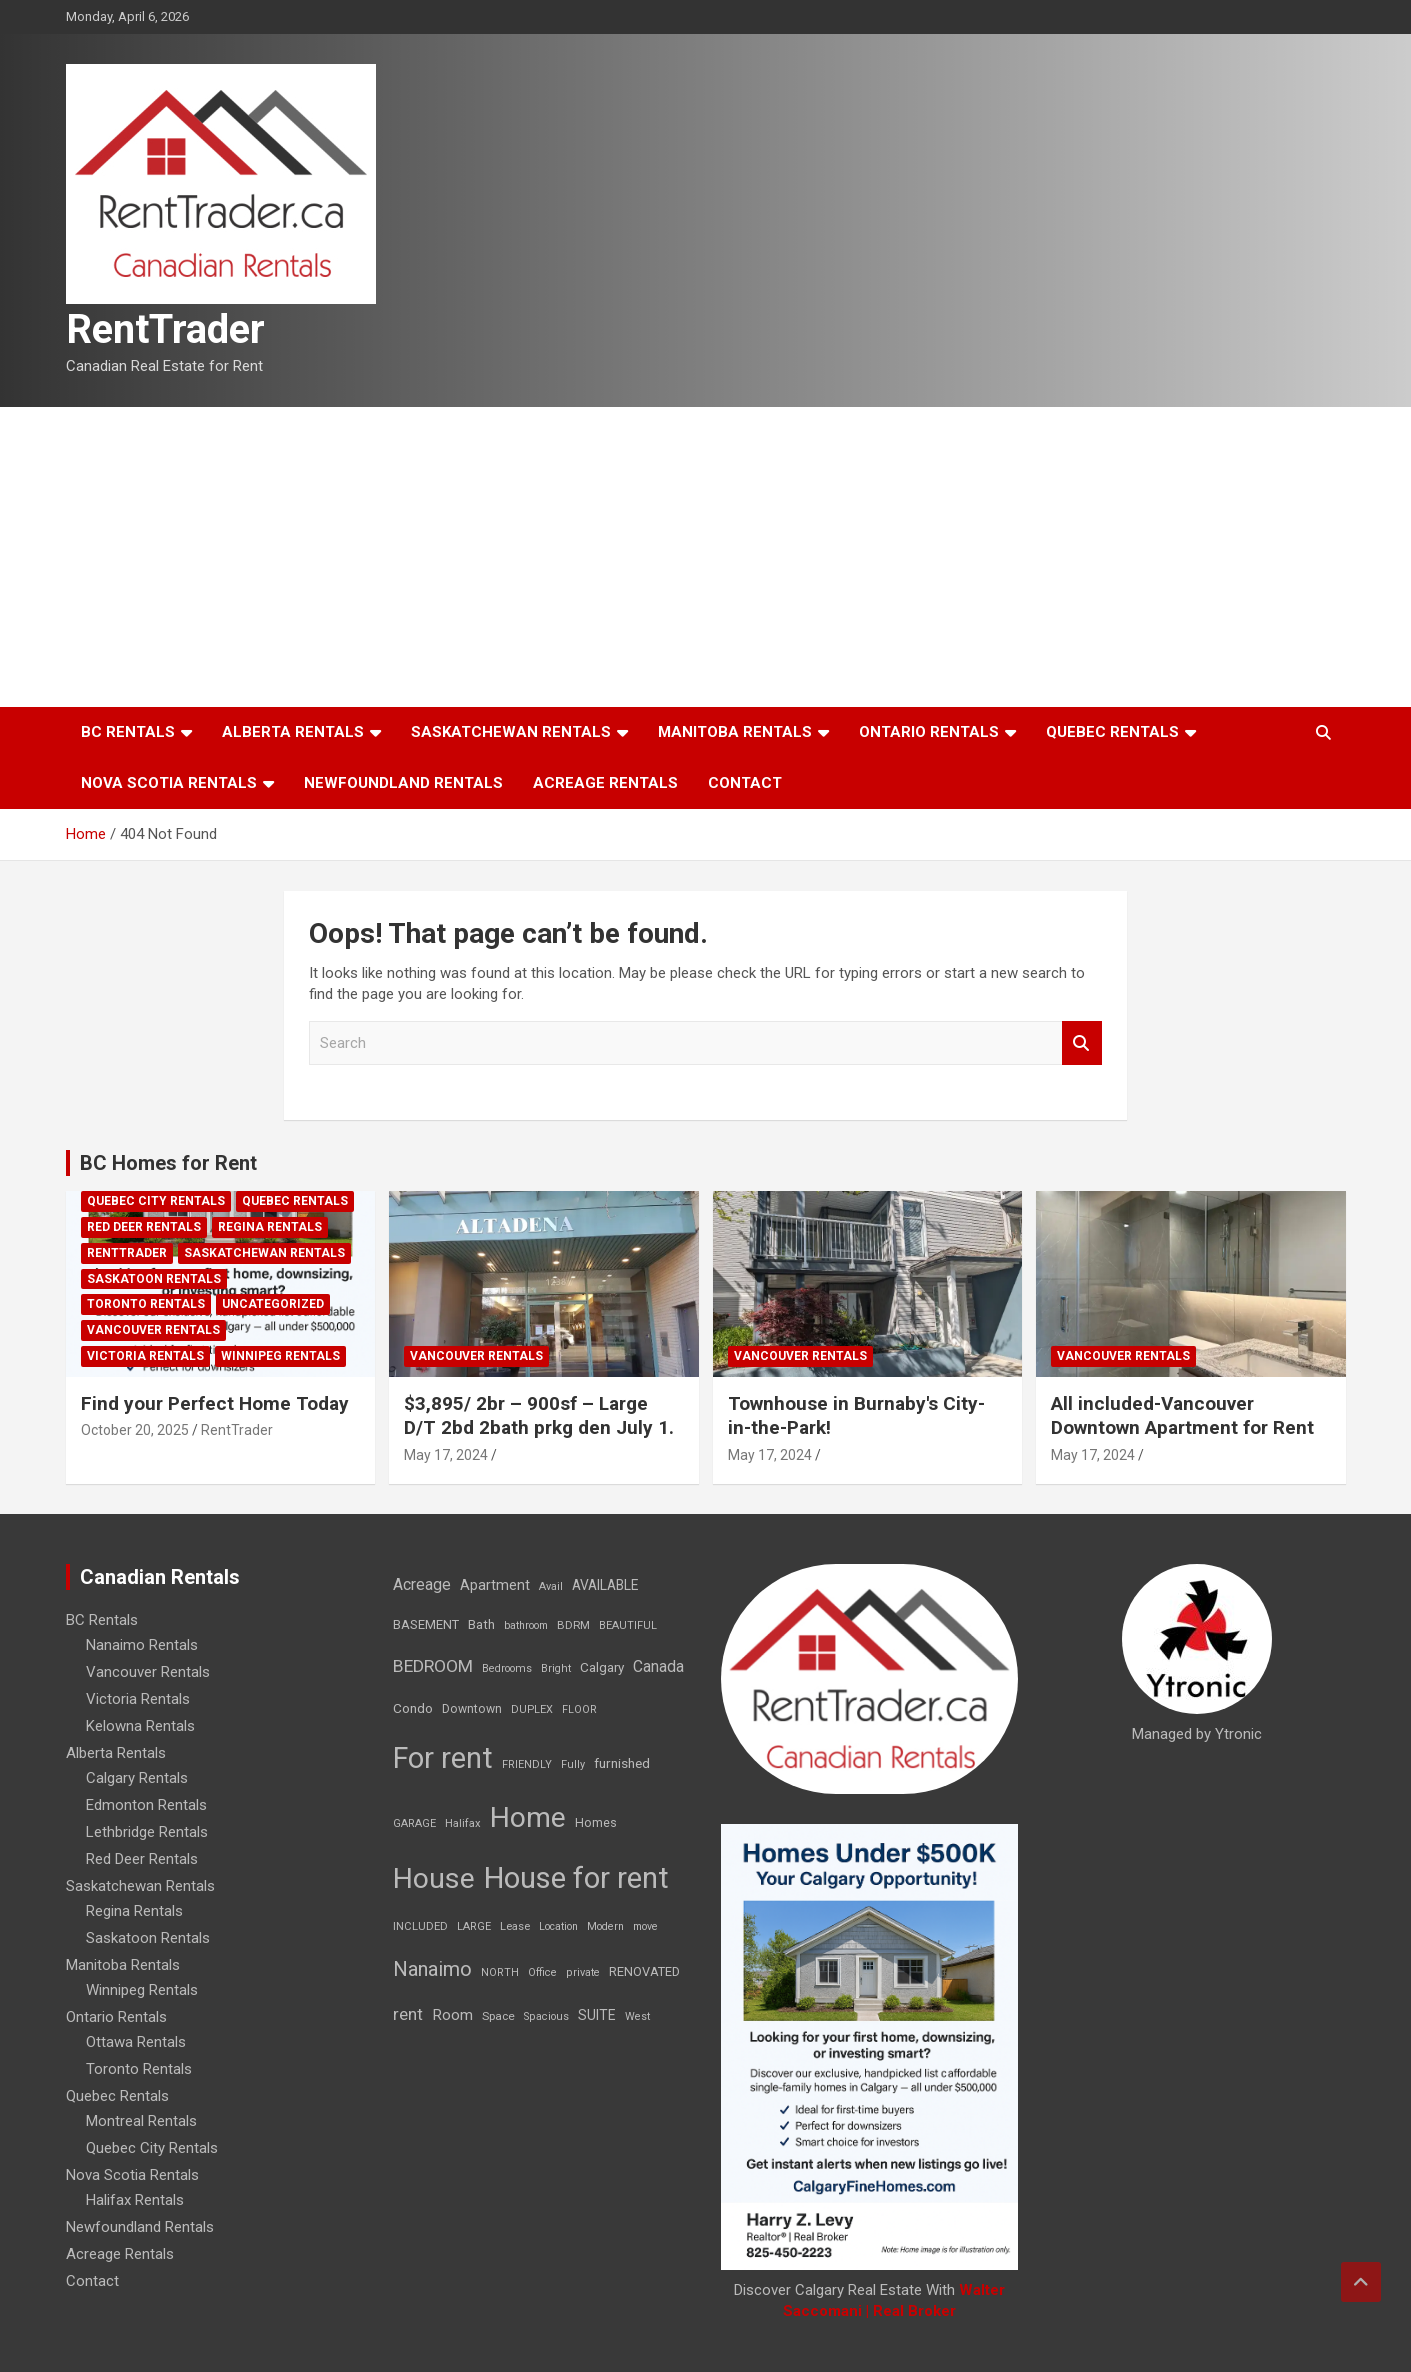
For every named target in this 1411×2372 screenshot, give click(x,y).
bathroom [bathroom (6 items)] (526, 1625)
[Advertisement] (706, 557)
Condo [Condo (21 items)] (413, 1708)
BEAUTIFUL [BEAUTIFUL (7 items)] (628, 1625)
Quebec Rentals (1112, 732)
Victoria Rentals (145, 1356)
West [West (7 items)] (637, 2016)
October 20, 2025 (135, 1430)
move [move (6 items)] (645, 1926)
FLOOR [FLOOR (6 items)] (579, 1709)
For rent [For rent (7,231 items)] (443, 1758)
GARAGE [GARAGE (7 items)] (414, 1823)
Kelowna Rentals (140, 1726)
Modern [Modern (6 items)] (605, 1926)
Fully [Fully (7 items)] (573, 1764)
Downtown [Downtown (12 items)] (472, 1709)
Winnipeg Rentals (280, 1356)
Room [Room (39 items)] (452, 2015)
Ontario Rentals (929, 732)
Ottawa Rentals (136, 2042)
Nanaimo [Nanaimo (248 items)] (432, 1969)
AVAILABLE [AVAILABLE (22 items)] (605, 1585)
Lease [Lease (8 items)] (515, 1926)
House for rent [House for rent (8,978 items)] (576, 1878)
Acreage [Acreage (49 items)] (422, 1584)
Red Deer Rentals (144, 1227)
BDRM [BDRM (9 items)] (573, 1625)
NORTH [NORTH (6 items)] (500, 1972)
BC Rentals (128, 732)
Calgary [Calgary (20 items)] (602, 1667)
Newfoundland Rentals (403, 783)
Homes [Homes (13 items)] (596, 1822)
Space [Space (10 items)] (498, 2016)
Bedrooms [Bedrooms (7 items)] (507, 1668)
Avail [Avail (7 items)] (551, 1586)
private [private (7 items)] (583, 1972)
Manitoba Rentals (735, 732)
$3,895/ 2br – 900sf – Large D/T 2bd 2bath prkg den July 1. (539, 1416)
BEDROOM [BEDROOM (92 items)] (433, 1666)
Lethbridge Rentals (147, 1832)
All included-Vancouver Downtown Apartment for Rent (1182, 1416)
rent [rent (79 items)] (408, 2014)
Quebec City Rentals (156, 1201)
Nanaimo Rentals (142, 1645)
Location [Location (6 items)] (558, 1926)
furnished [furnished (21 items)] (622, 1763)
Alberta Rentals (293, 732)
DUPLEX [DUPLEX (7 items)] (532, 1709)
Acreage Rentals (605, 783)
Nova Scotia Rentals (169, 783)
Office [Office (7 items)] (542, 1972)
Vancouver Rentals (153, 1330)
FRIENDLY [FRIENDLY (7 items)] (527, 1764)
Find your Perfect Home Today (215, 1403)
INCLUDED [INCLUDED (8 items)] (420, 1926)
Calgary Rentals (137, 1778)
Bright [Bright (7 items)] (556, 1668)
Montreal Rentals (141, 2121)
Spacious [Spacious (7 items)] (546, 2016)
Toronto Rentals (146, 1304)
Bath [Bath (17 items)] (481, 1624)
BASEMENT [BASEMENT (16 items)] (426, 1624)
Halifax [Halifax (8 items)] (463, 1823)
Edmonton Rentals (146, 1805)
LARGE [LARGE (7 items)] (474, 1926)
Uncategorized (273, 1304)
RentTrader (165, 329)
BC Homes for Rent (168, 1163)
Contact (745, 783)
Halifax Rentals (135, 2200)
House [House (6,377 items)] (434, 1878)
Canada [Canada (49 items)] (658, 1666)
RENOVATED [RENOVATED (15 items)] (644, 1971)
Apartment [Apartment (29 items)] (495, 1585)
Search (1082, 1043)
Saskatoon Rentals (154, 1279)
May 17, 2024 (446, 1455)
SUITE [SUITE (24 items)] (597, 2015)
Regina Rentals (270, 1227)
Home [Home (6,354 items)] (528, 1817)
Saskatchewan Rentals (511, 732)
